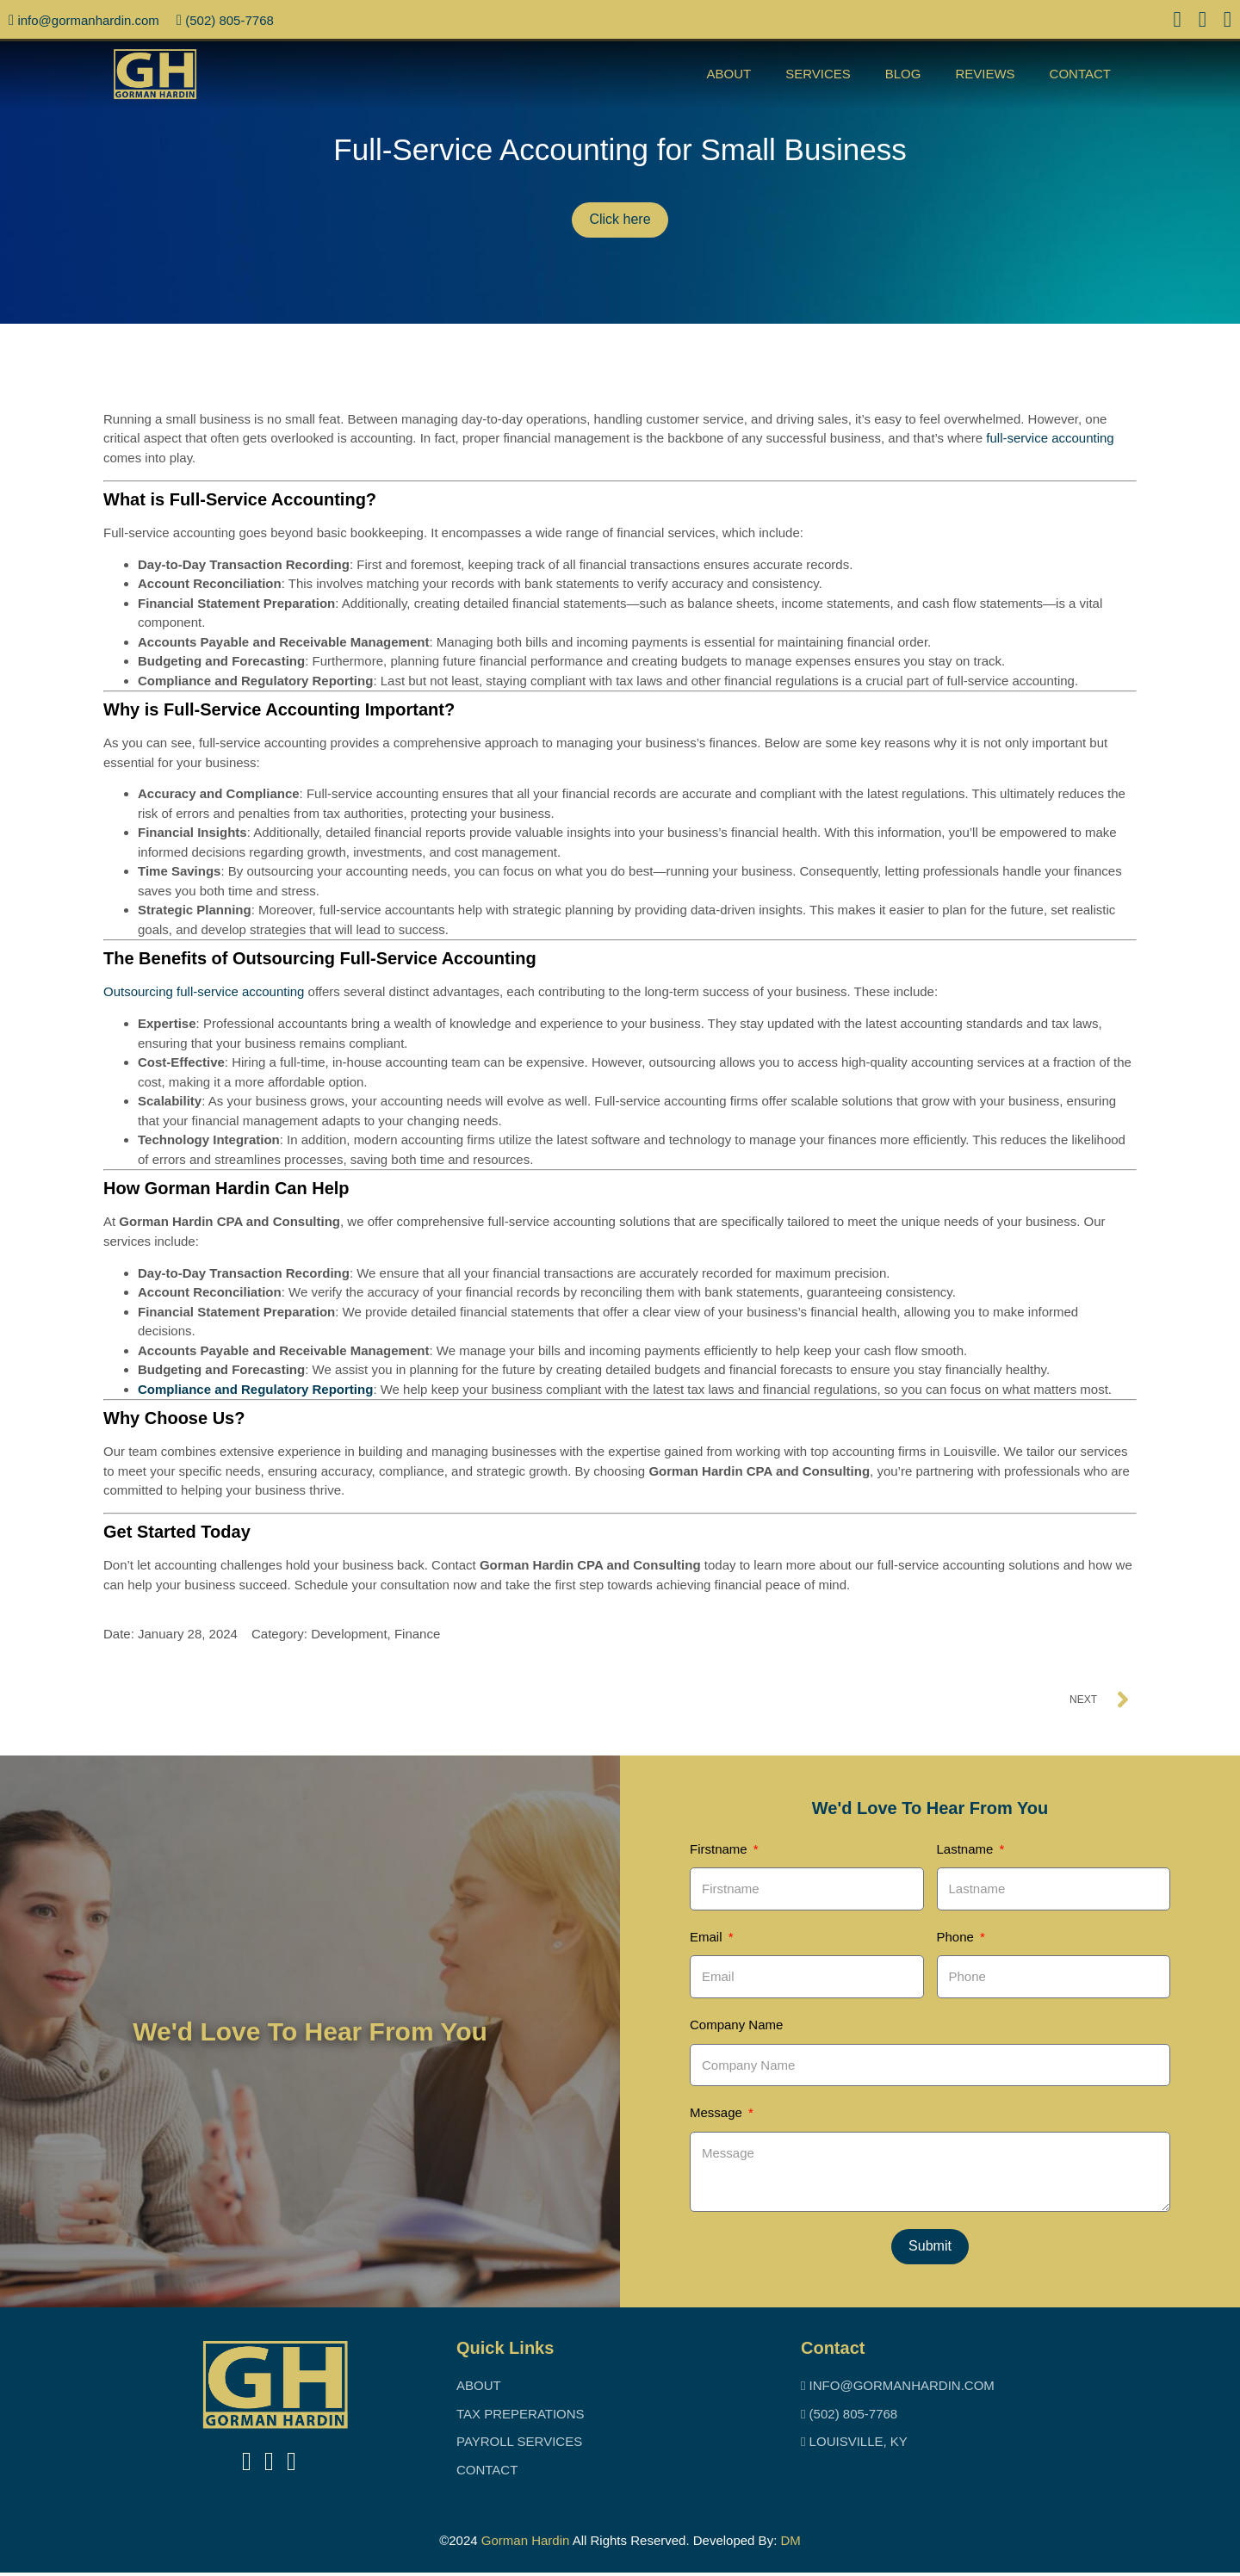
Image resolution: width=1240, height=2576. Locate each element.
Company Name (736, 2026)
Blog (903, 73)
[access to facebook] (1177, 22)
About (728, 73)
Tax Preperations (520, 2417)
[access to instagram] (1227, 22)
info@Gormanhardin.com (84, 20)
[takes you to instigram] (291, 2464)
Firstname (720, 1849)
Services (818, 73)
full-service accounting (1049, 437)
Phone (957, 1937)
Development (349, 1633)
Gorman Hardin (525, 2543)
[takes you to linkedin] (269, 2464)
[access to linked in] (1202, 22)
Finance (417, 1633)
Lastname (967, 1849)
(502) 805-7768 (225, 20)
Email (708, 1937)
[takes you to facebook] (246, 2464)
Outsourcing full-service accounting (203, 991)
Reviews (984, 73)
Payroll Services (519, 2444)
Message (718, 2115)
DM (790, 2543)
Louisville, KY (854, 2444)
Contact (1080, 73)
